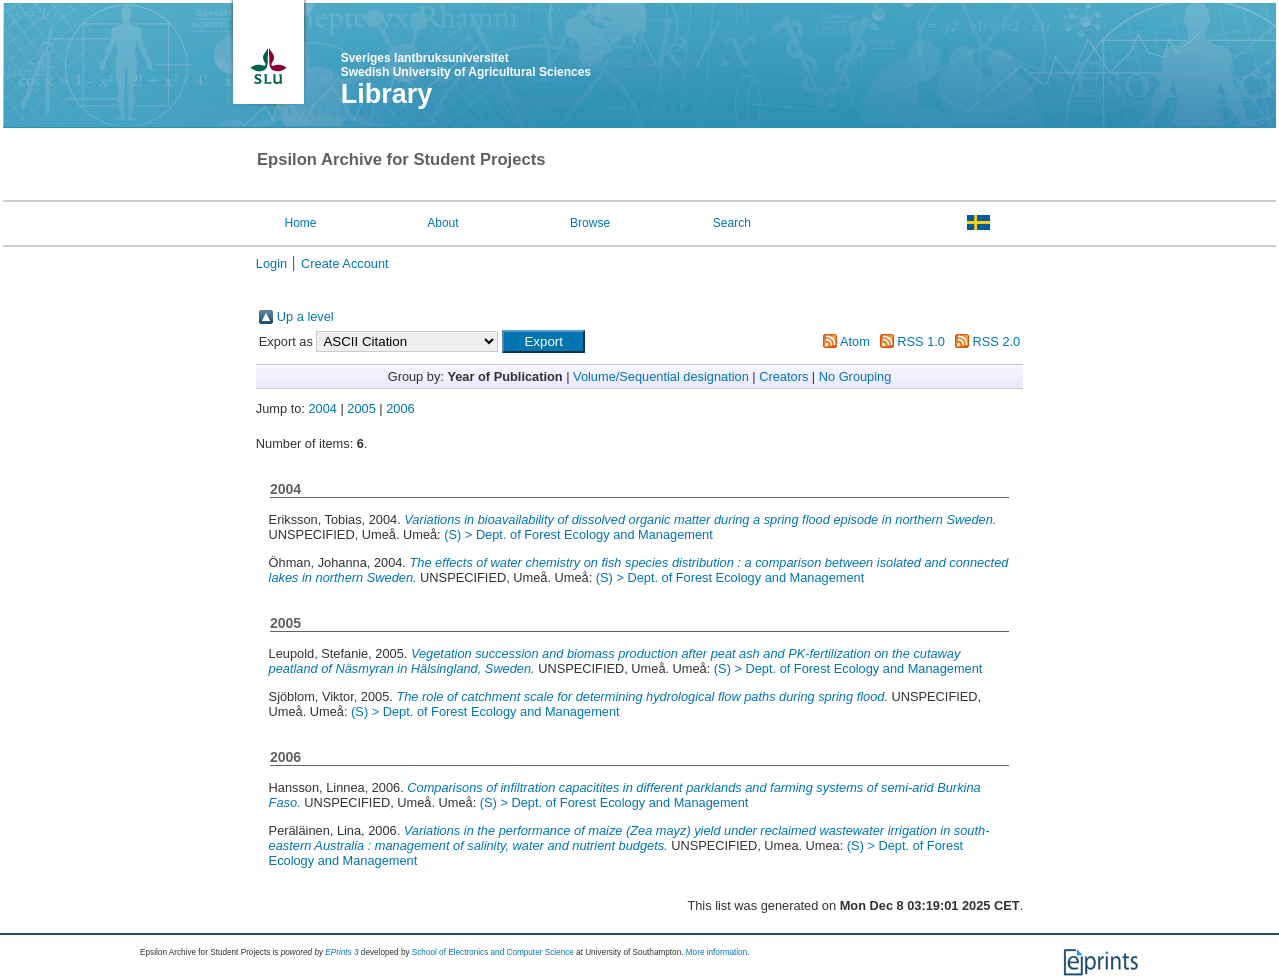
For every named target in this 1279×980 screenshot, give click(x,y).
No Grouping (855, 376)
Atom (855, 341)
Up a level (305, 316)
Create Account (345, 263)
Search (732, 223)
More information (716, 952)
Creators (783, 376)
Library (387, 94)
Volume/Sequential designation (661, 376)
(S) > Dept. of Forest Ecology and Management (578, 534)
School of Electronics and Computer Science (493, 952)
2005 (361, 408)
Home (300, 223)
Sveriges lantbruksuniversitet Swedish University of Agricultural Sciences (466, 65)
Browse (590, 223)
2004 (322, 408)
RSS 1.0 (921, 341)
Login (271, 263)
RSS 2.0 (997, 341)
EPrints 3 (341, 952)
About (442, 223)
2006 (400, 408)
